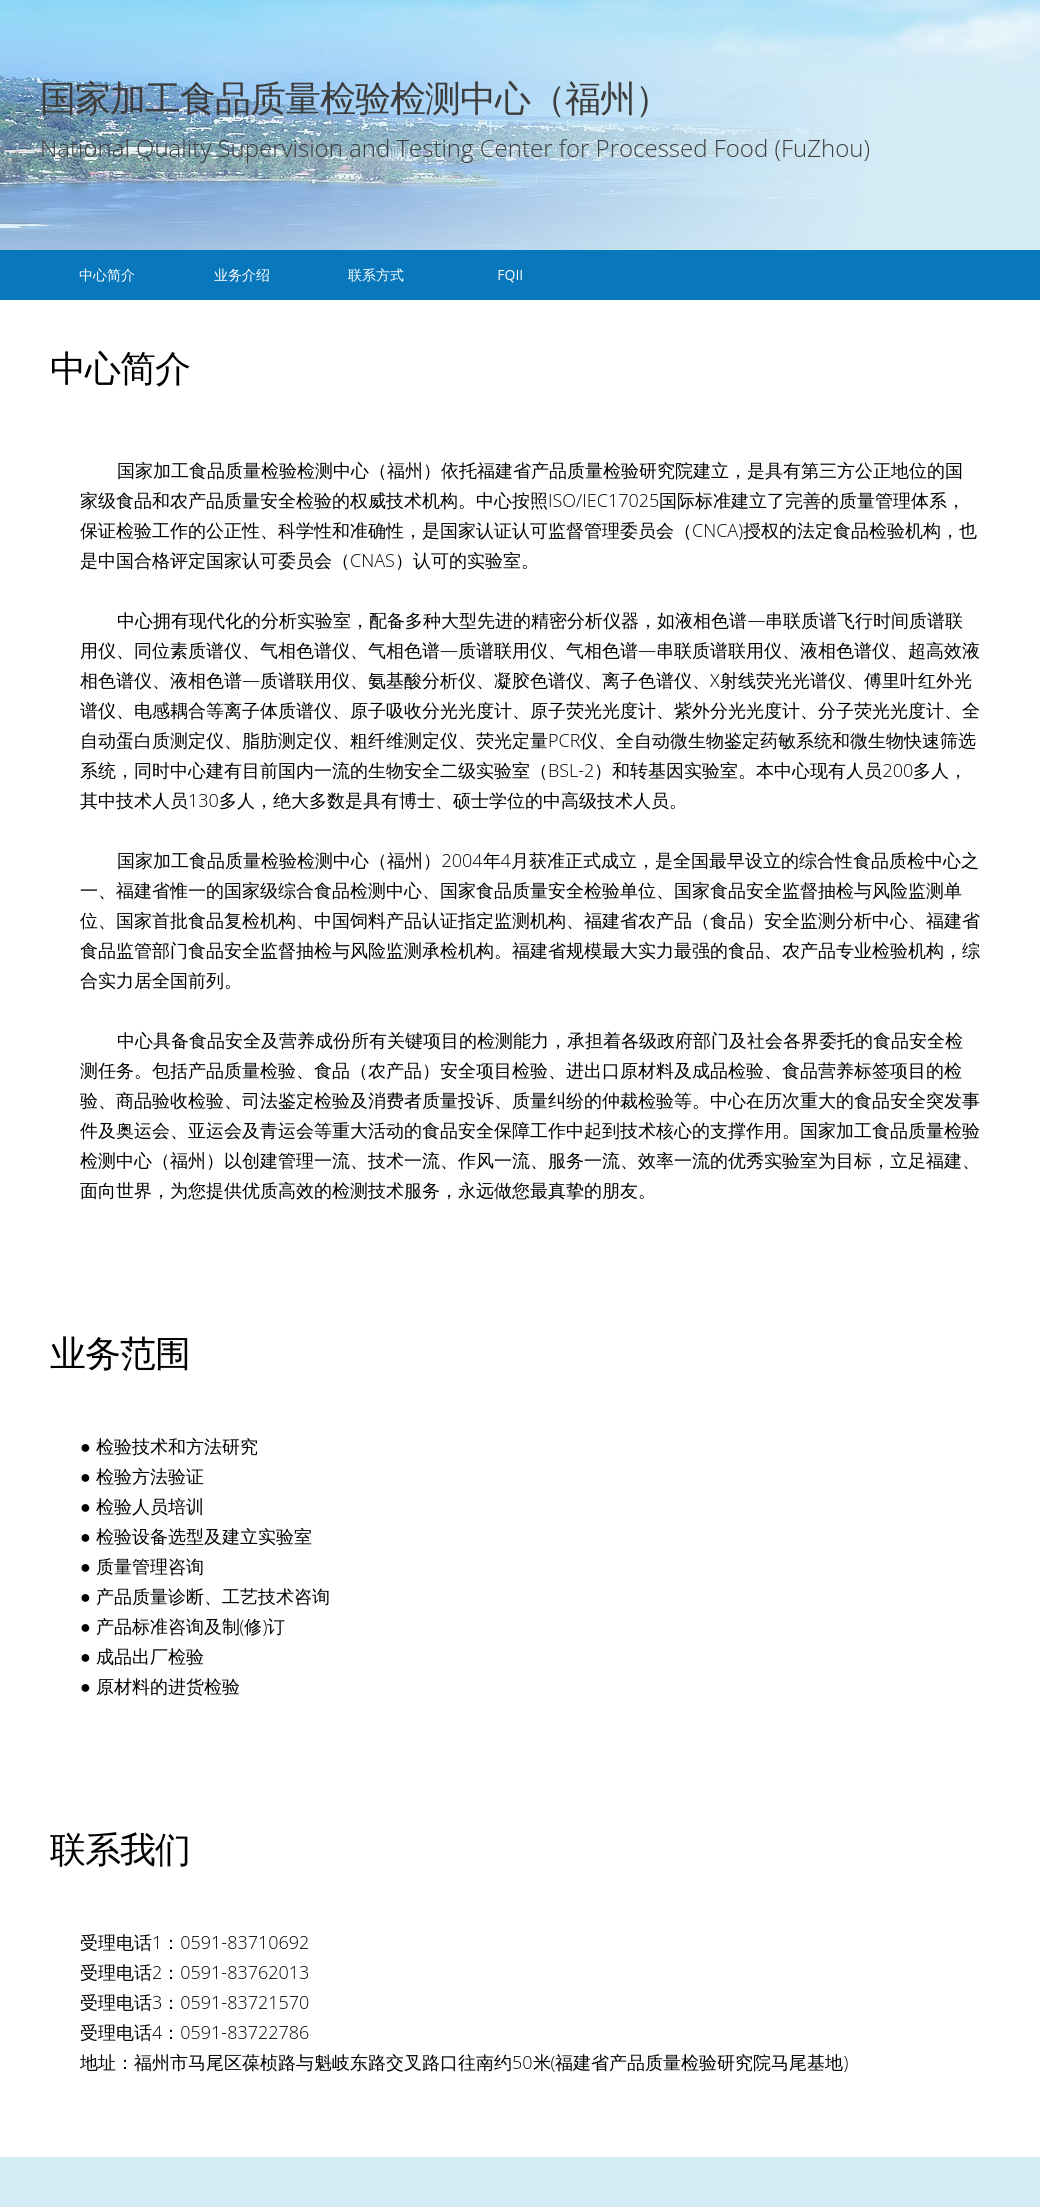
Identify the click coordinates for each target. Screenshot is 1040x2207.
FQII (510, 274)
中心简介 (107, 274)
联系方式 (376, 274)
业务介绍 (242, 274)
